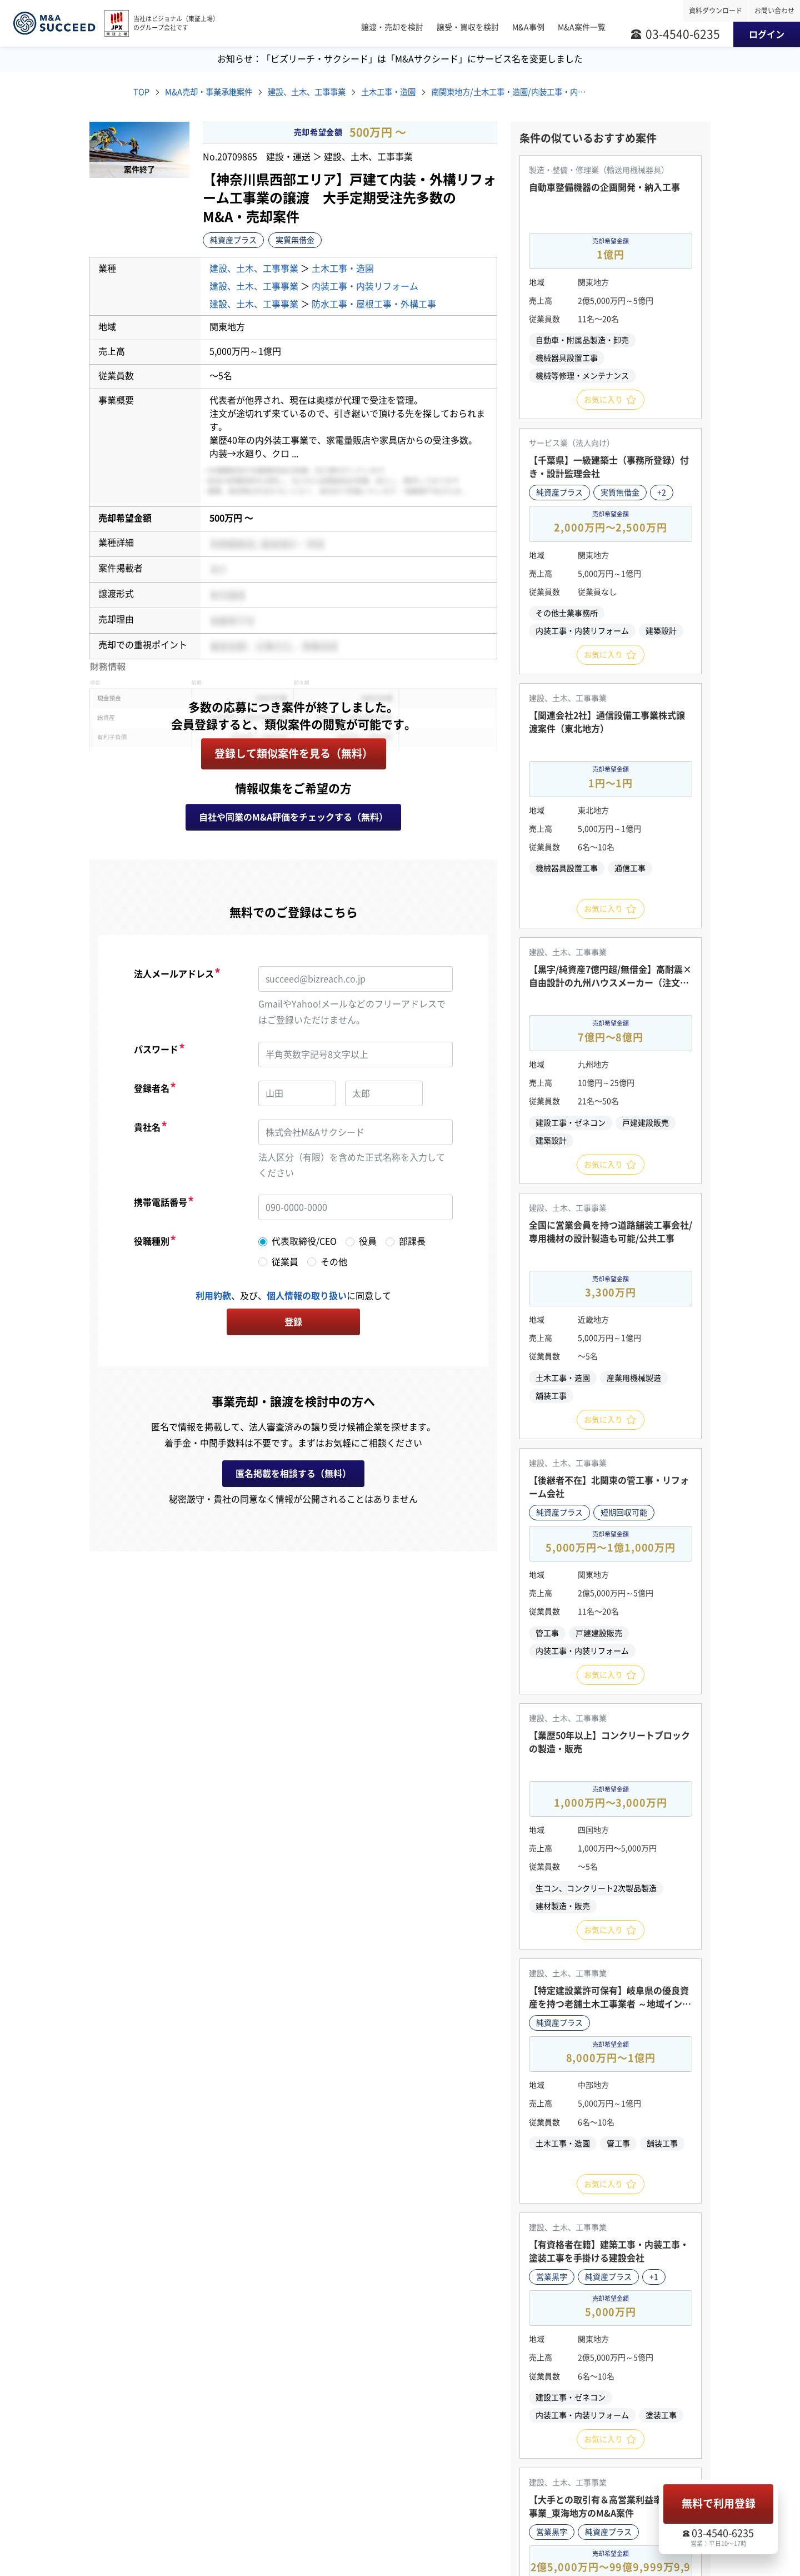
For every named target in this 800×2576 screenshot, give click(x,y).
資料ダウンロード (715, 10)
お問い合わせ (774, 10)
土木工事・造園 (417, 92)
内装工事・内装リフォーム (365, 287)
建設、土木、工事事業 (325, 92)
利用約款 (213, 1297)
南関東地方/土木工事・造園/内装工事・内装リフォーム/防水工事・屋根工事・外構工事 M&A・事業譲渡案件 (543, 92)
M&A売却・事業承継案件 (216, 92)
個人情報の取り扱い (307, 1297)
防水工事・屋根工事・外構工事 (374, 305)
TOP (142, 92)
